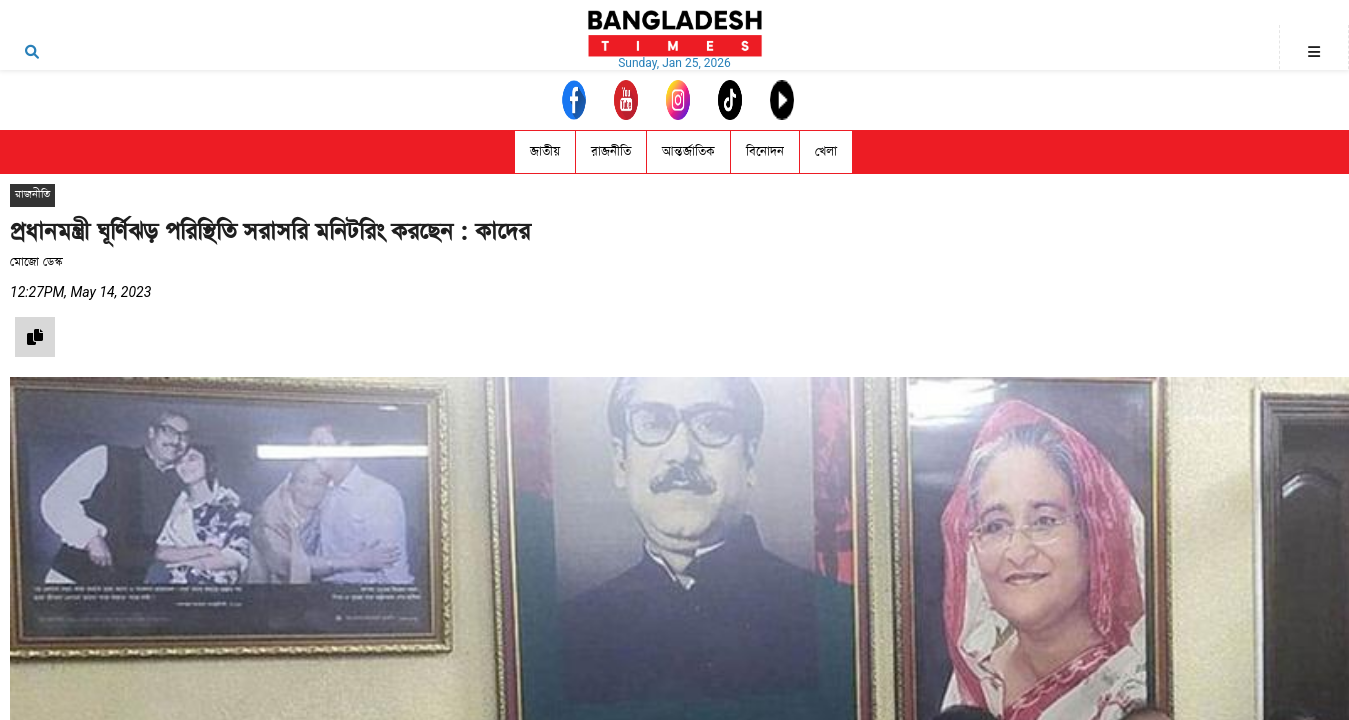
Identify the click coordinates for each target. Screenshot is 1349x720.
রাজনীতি (611, 151)
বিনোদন (765, 151)
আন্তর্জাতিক (688, 151)
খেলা (826, 151)
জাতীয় (545, 151)
